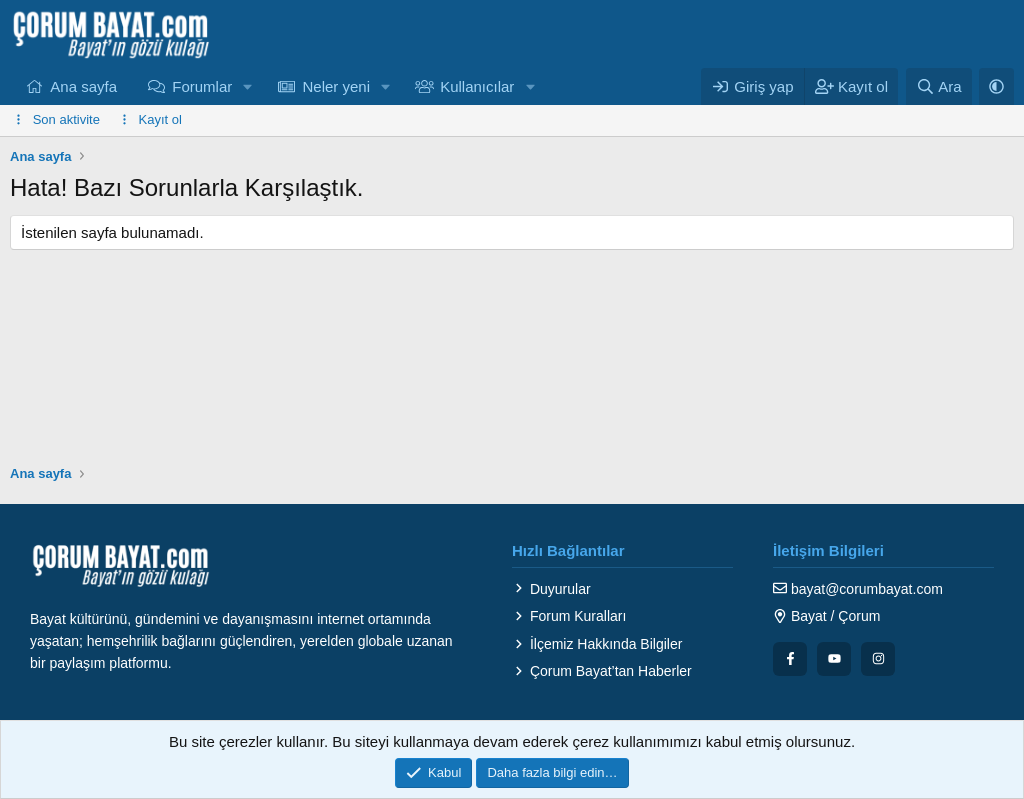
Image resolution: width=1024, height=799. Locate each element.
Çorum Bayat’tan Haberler (602, 671)
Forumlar (202, 86)
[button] (248, 86)
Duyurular (551, 589)
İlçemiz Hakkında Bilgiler (597, 644)
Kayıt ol (160, 119)
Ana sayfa (83, 86)
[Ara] (939, 86)
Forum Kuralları (569, 616)
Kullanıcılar (477, 86)
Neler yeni (336, 86)
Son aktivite (66, 119)
